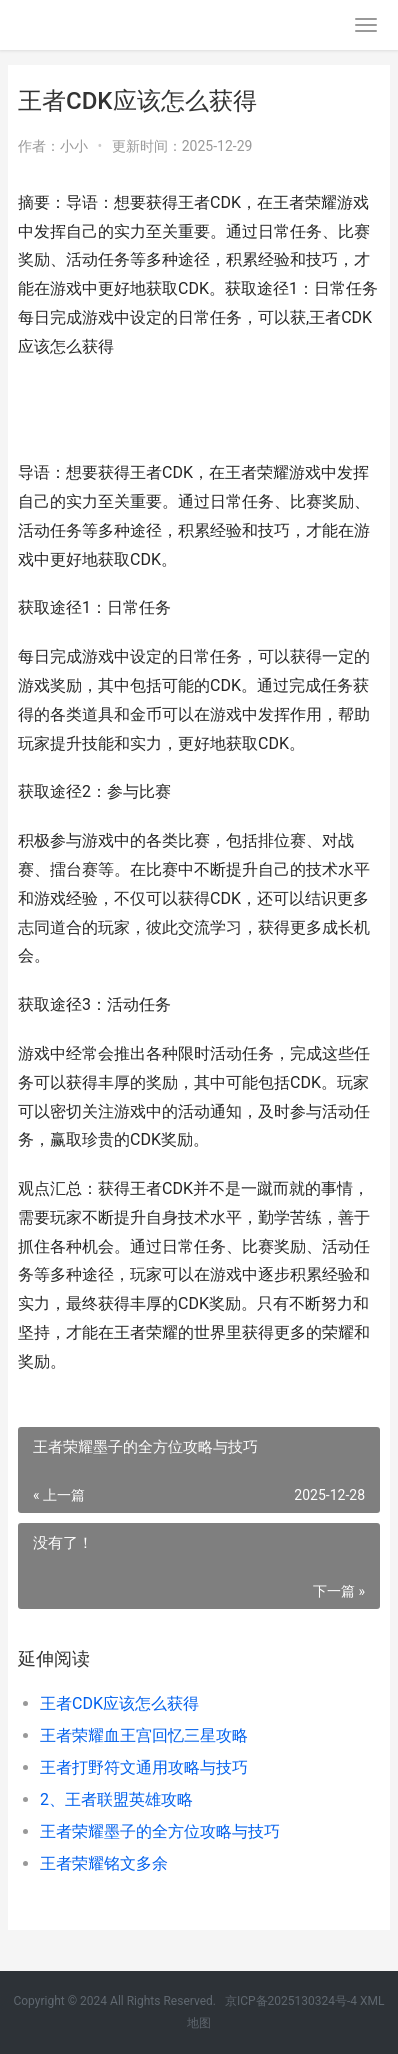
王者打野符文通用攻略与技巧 (144, 1767)
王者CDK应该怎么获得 (119, 1703)
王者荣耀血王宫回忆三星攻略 (144, 1735)
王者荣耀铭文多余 (104, 1863)
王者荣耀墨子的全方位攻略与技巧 (160, 1831)
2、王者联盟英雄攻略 (116, 1799)
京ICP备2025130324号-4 (291, 2001)
